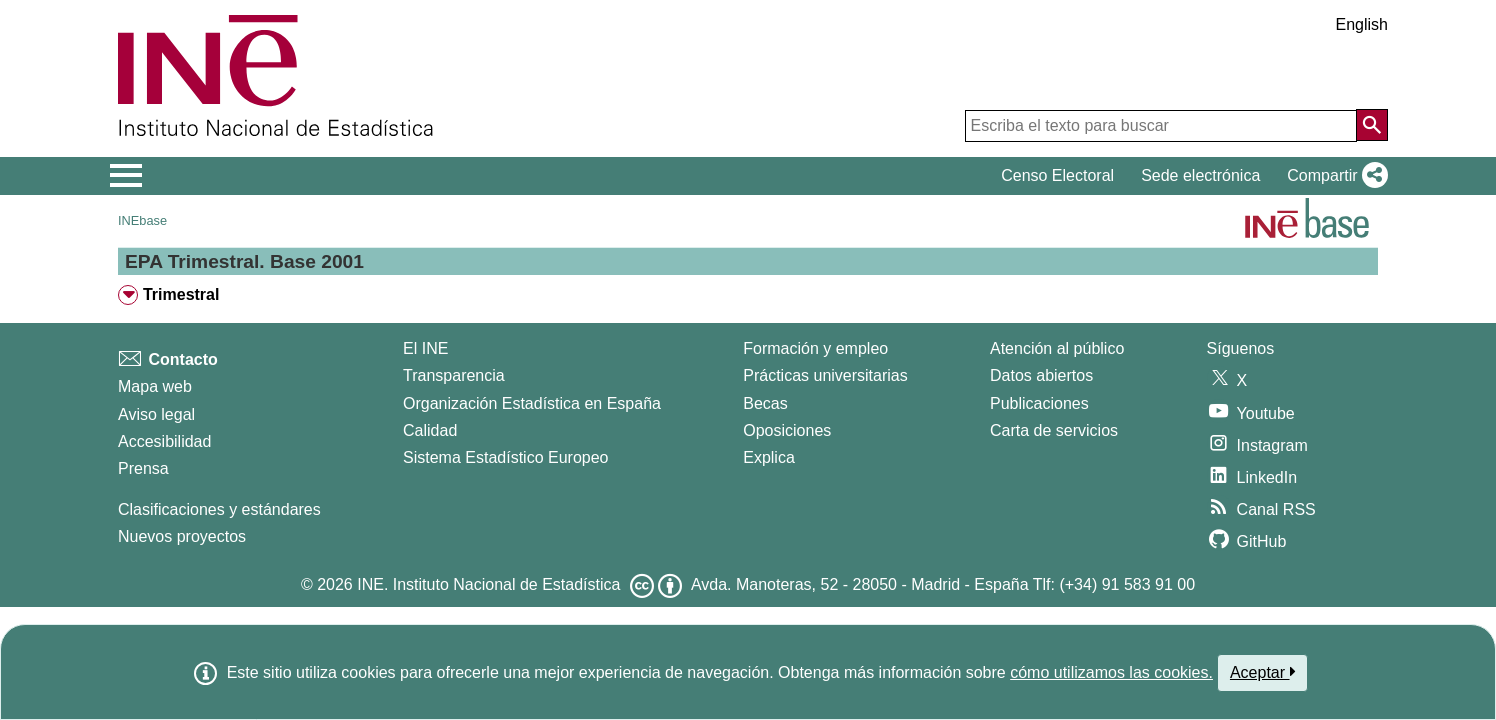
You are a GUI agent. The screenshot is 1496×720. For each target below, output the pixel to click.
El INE (425, 348)
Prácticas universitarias (825, 375)
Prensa (143, 468)
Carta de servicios (1054, 430)
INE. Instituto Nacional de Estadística (488, 584)
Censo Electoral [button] (1057, 175)
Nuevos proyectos (182, 536)
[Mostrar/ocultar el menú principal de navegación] (126, 176)
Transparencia (454, 375)
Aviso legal (156, 414)
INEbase (142, 220)
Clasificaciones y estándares (219, 509)
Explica (769, 457)
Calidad (430, 430)
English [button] (1362, 24)
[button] (1333, 176)
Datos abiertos (1041, 375)
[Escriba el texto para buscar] (1161, 126)
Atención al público (1057, 348)
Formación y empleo (815, 348)
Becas (765, 403)
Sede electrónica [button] (1200, 175)
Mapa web (155, 386)
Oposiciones (787, 430)
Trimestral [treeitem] (181, 294)
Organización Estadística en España (532, 403)
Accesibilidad (164, 441)
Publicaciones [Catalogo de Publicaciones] (1039, 403)
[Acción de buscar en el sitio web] (1372, 125)
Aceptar (1262, 672)
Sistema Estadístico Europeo (505, 457)
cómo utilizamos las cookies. (1111, 672)
